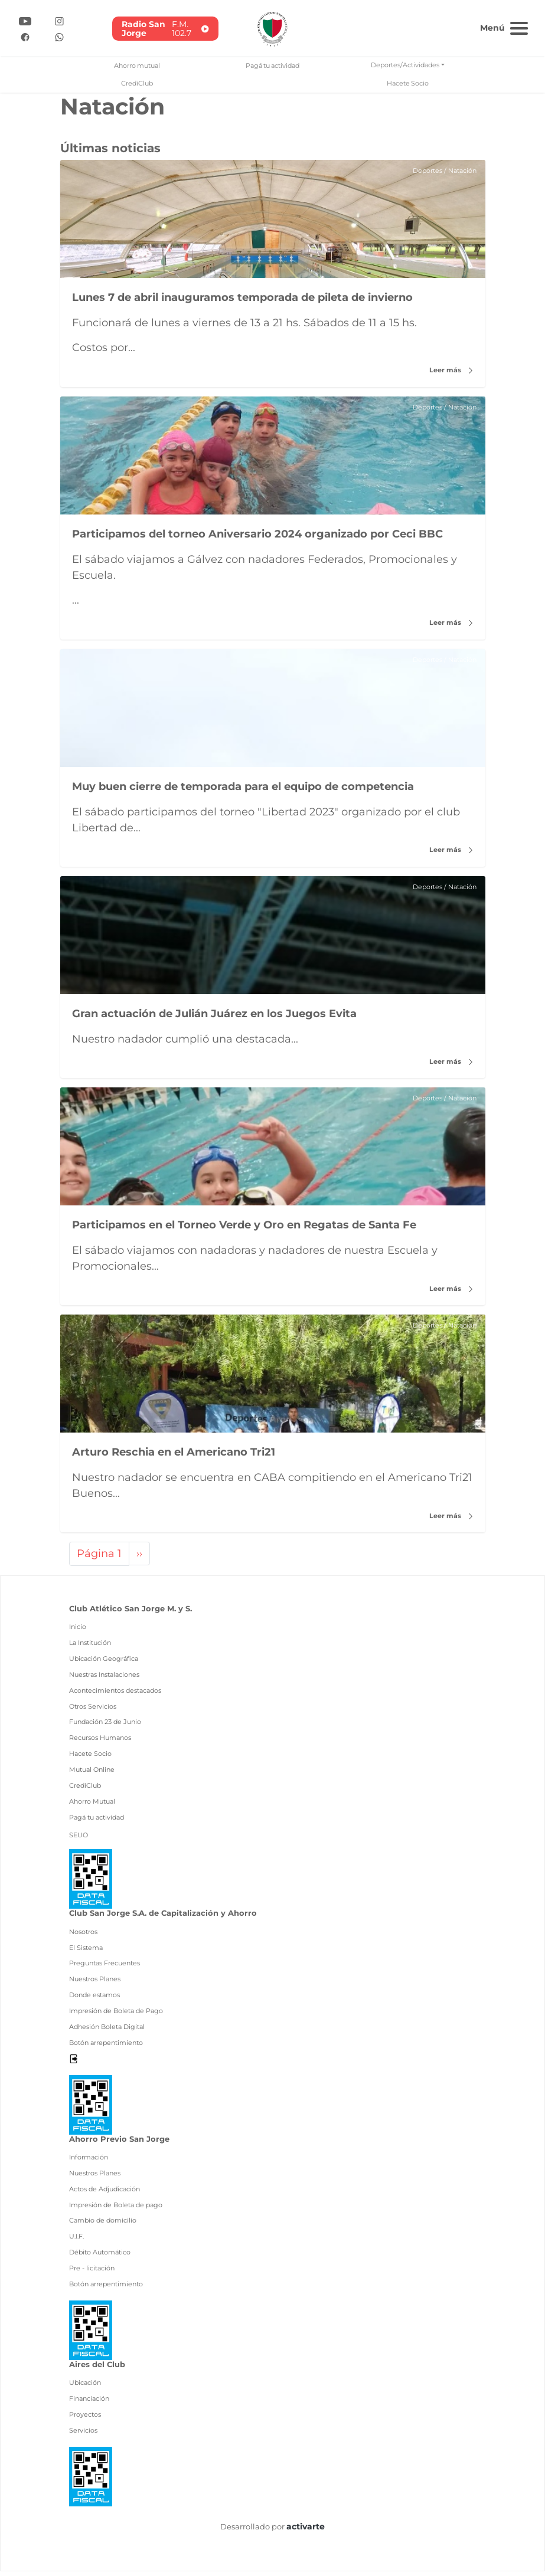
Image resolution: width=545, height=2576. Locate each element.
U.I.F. (76, 2241)
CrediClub (137, 82)
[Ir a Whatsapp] (59, 36)
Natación (460, 170)
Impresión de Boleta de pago (115, 2209)
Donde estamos (94, 1999)
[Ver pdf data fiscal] (90, 1882)
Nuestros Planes (94, 1983)
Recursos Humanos (100, 1742)
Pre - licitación (92, 2273)
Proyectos (85, 2418)
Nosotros (83, 1936)
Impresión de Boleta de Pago (116, 2015)
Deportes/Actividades (405, 65)
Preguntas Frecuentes (104, 1968)
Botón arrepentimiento (106, 2047)
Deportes (421, 170)
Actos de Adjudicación (104, 2193)
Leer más (450, 370)
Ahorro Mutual (92, 1805)
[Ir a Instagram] (59, 20)
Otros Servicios (92, 1710)
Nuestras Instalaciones (104, 1678)
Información (88, 2162)
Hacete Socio (408, 82)
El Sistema (86, 1952)
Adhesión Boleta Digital (107, 2031)
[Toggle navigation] (503, 26)
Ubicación (85, 2387)
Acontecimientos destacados (115, 1694)
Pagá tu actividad (272, 65)
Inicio (77, 1631)
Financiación (89, 2403)
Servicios (83, 2434)
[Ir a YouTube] (25, 20)
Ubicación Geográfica (103, 1663)
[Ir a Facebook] (25, 36)
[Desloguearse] (73, 2063)
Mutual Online (92, 1774)
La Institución (90, 1647)
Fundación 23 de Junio (105, 1726)
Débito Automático (99, 2257)
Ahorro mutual (137, 65)
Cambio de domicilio (102, 2225)
